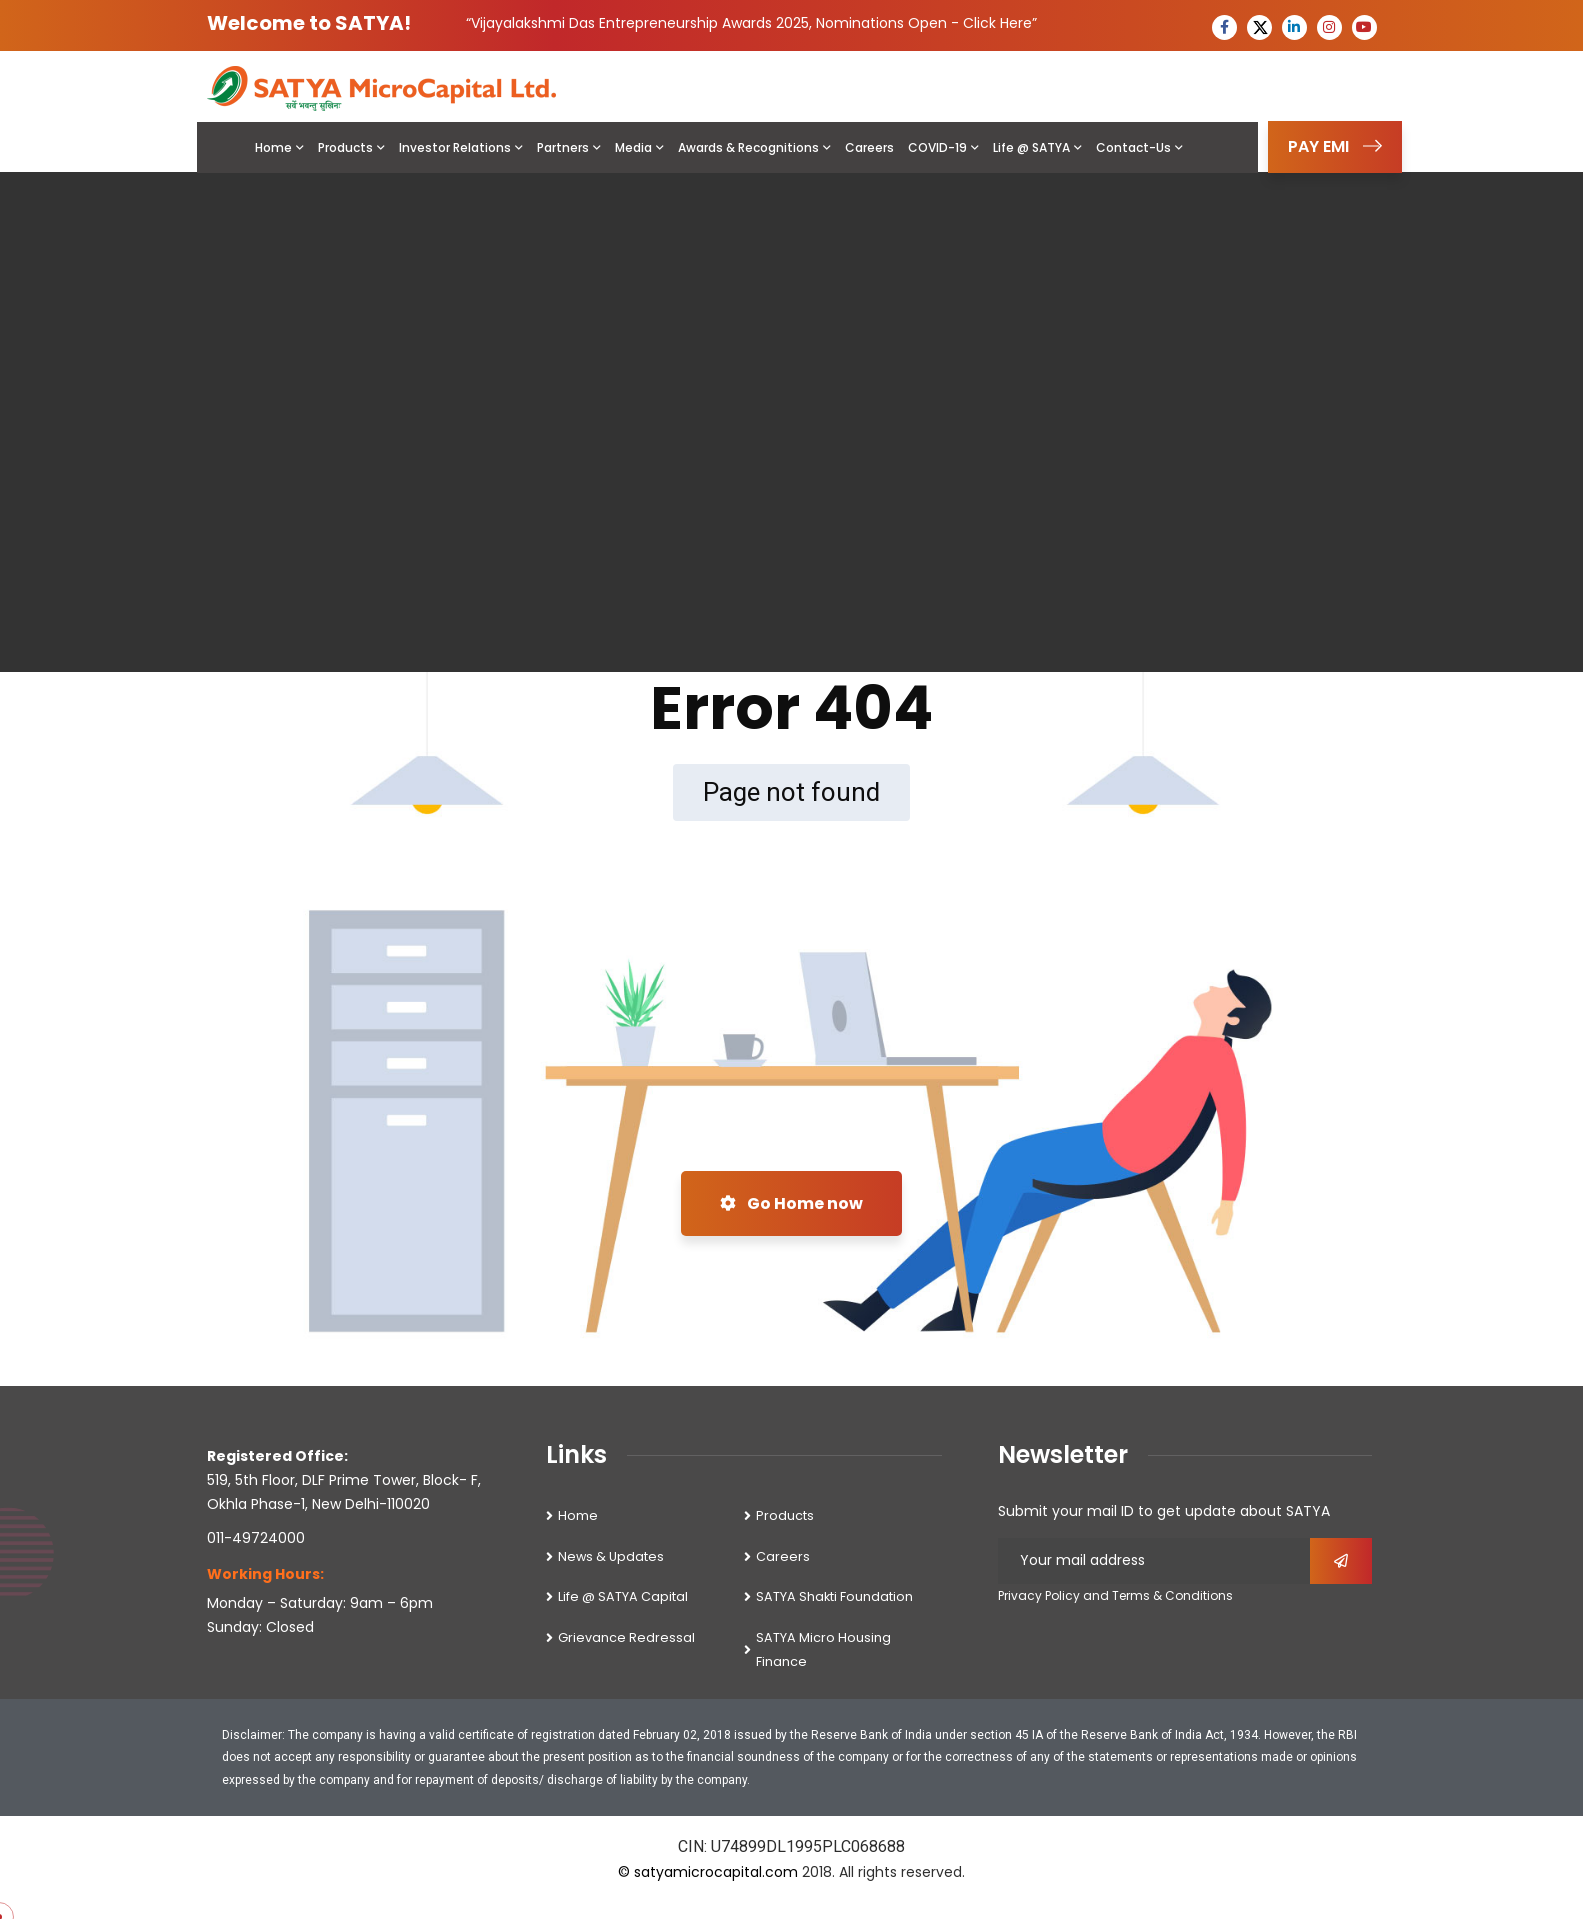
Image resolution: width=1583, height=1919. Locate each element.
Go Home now (791, 1203)
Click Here (997, 23)
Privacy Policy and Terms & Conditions (1115, 1595)
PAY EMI (1335, 146)
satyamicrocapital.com (716, 1872)
